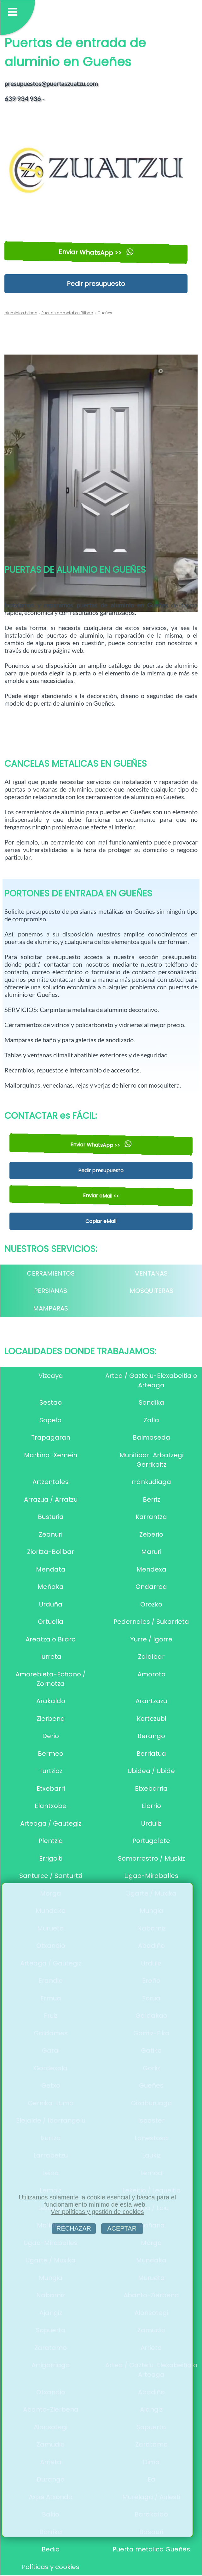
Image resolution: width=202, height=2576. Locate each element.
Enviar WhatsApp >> (96, 252)
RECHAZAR (73, 2228)
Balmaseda (151, 1437)
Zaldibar (151, 1656)
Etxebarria (151, 1788)
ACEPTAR (122, 2228)
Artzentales (50, 1481)
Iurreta (50, 1656)
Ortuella (50, 1621)
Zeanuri (50, 1534)
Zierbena (51, 1718)
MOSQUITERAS (151, 1290)
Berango (151, 1736)
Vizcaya (50, 1375)
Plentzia (50, 1840)
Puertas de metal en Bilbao (67, 313)
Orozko (151, 1604)
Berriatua (151, 1753)
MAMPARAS (50, 1308)
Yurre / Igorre (151, 1639)
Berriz (151, 1499)
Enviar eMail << (101, 1196)
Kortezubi (151, 1718)
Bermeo (50, 1753)
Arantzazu (151, 1701)
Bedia (51, 2549)
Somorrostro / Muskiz (151, 1858)
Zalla (151, 1420)
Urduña (50, 1604)
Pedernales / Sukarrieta (151, 1621)
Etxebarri (51, 1788)
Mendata (51, 1569)
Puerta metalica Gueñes (151, 2549)
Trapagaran (50, 1437)
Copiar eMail (100, 1221)
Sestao (50, 1402)
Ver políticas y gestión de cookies (97, 2211)
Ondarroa (151, 1586)
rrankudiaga (151, 1481)
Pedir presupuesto (96, 283)
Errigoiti (50, 1858)
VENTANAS (151, 1273)
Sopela (50, 1420)
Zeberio (151, 1534)
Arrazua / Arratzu (51, 1499)
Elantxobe (50, 1805)
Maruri (151, 1551)
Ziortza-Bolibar (50, 1551)
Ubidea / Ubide (151, 1770)
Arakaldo (50, 1701)
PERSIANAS (50, 1290)
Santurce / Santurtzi (50, 1875)
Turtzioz (50, 1770)
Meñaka (51, 1586)
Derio (50, 1736)
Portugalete (151, 1840)
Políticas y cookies (50, 2566)
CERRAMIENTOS (51, 1273)
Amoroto (151, 1674)
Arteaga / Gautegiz (50, 1823)
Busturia (51, 1516)
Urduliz (151, 1823)
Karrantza (151, 1516)
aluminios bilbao (20, 313)
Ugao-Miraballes (151, 1875)
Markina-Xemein (50, 1455)
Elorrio (151, 1805)
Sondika (151, 1402)
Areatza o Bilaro (51, 1639)
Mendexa (151, 1569)
